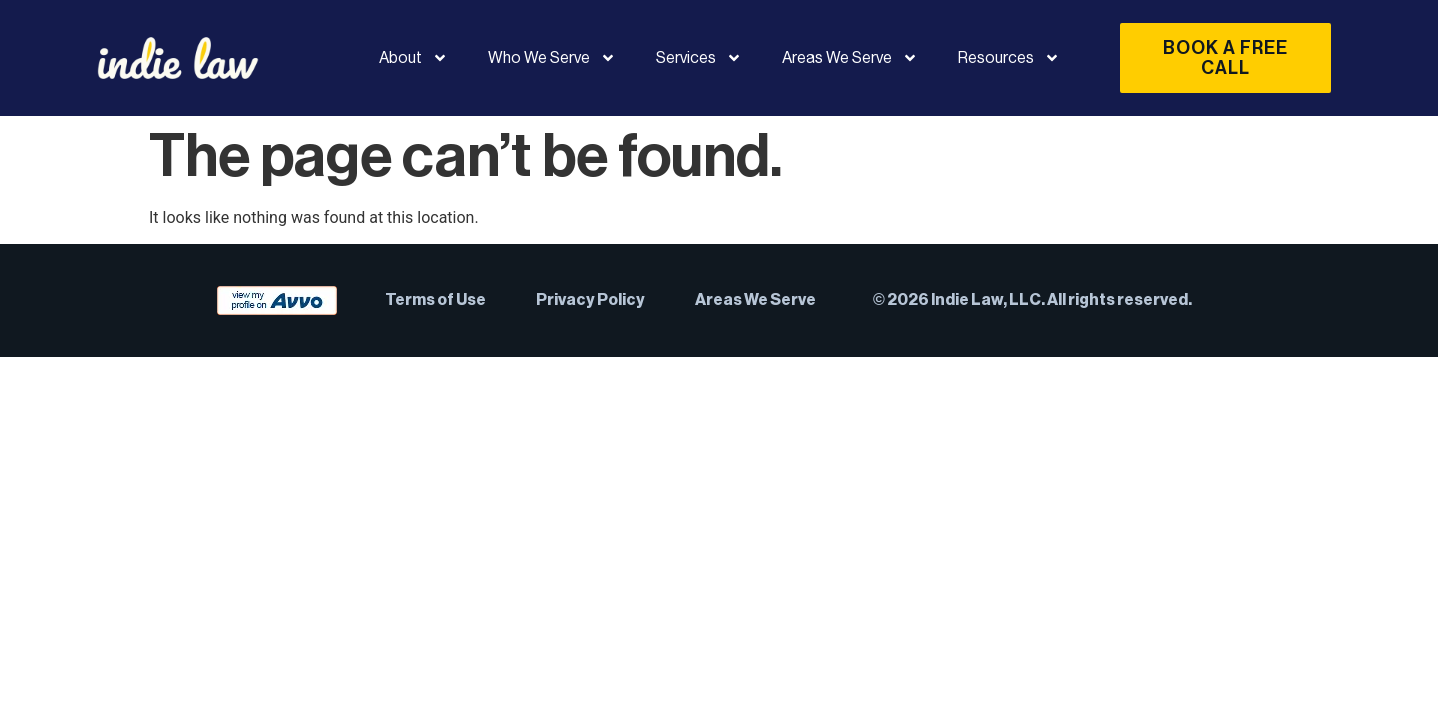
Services (699, 58)
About (413, 58)
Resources (1009, 58)
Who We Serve (552, 58)
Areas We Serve (850, 58)
